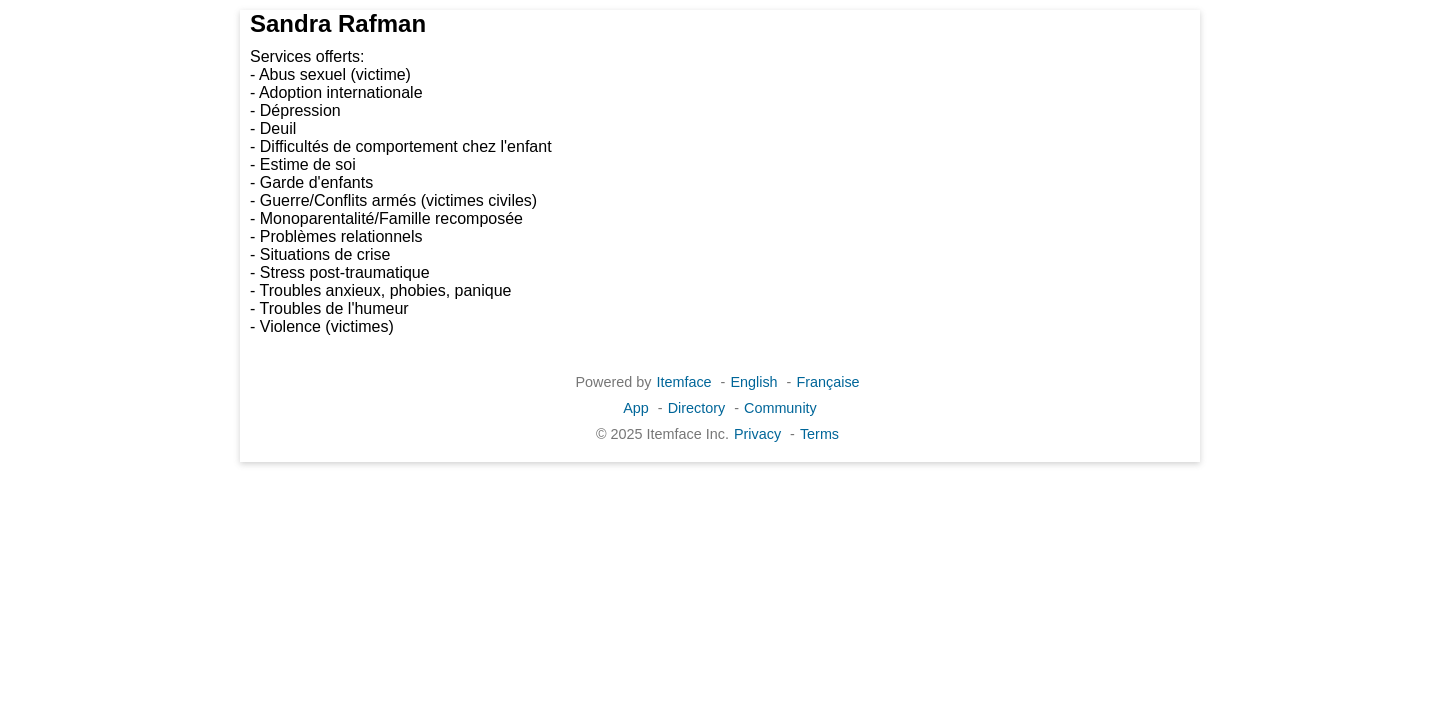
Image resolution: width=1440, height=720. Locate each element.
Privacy (757, 434)
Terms (819, 434)
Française (827, 382)
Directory (697, 408)
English (753, 382)
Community (780, 408)
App (636, 408)
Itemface (683, 382)
